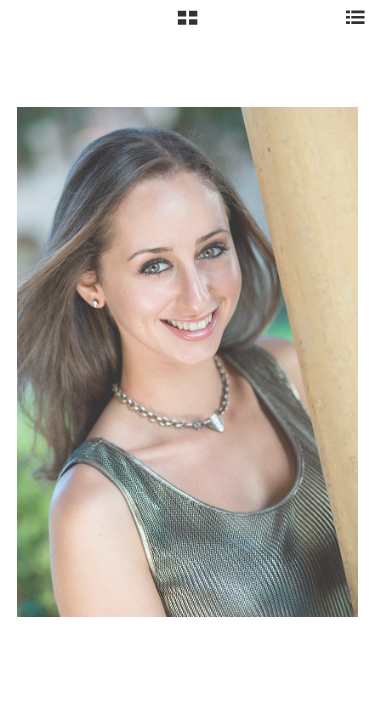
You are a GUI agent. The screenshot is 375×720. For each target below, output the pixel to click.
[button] (187, 25)
